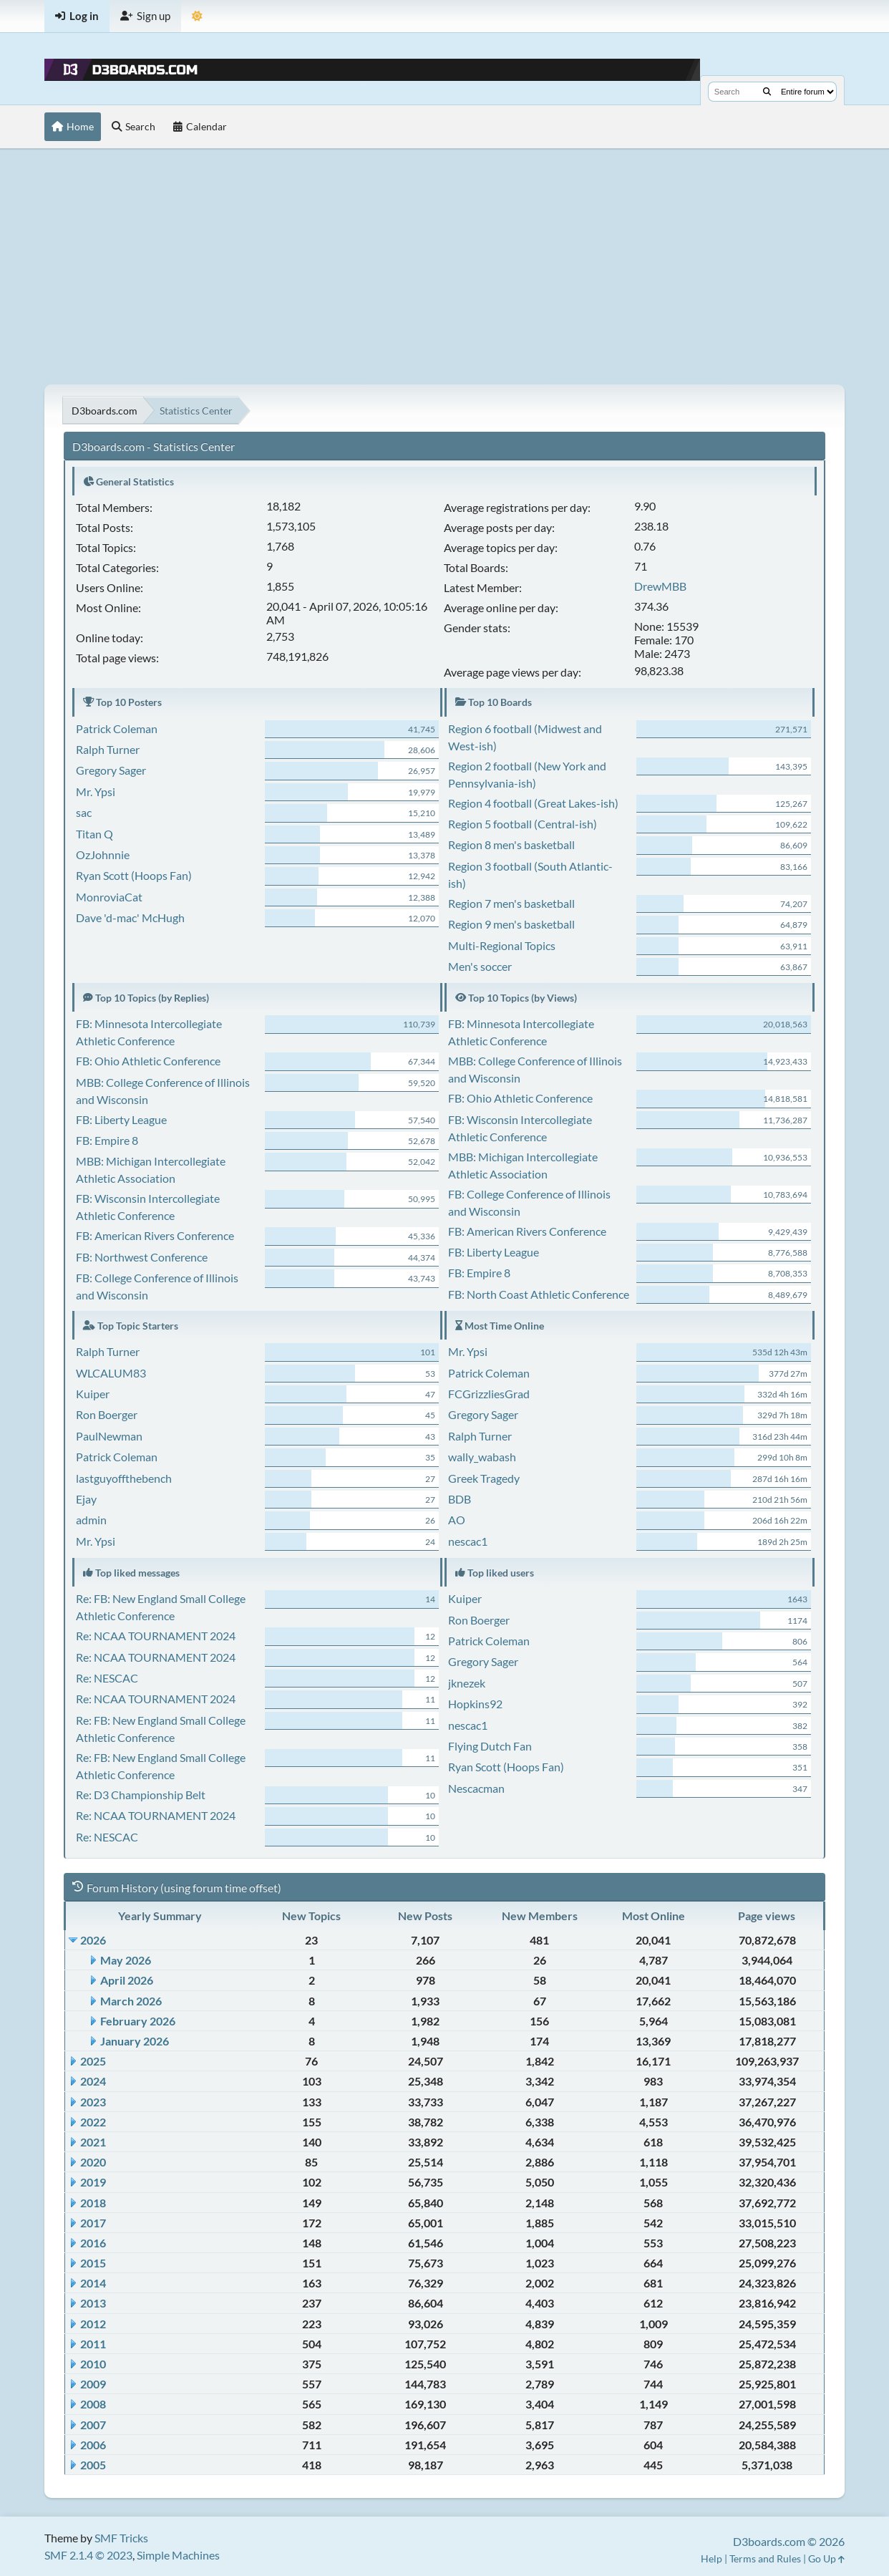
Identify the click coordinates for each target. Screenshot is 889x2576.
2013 (93, 2303)
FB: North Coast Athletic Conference (538, 1294)
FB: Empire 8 (107, 1140)
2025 (93, 2061)
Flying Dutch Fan (490, 1746)
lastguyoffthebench (124, 1478)
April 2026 (126, 1980)
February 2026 (137, 2021)
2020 (93, 2162)
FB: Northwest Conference (142, 1257)
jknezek (466, 1683)
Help (711, 2558)
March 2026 (131, 2001)
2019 (93, 2182)
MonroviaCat (109, 897)
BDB (459, 1499)
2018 (93, 2202)
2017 (93, 2222)
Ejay (86, 1499)
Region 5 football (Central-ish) (522, 824)
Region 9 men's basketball (511, 924)
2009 (93, 2384)
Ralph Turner (108, 749)
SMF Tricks (121, 2537)
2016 (93, 2243)
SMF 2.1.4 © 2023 (88, 2555)
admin (91, 1519)
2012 (93, 2323)
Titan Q (94, 834)
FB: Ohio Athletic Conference (148, 1060)
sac (84, 812)
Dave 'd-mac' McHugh (130, 917)
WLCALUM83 (111, 1373)
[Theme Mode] (197, 16)
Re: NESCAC (107, 1678)
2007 (93, 2424)
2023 (93, 2101)
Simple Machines (178, 2555)
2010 (93, 2364)
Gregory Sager (111, 770)
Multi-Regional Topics (501, 945)
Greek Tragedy (484, 1478)
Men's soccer (480, 966)
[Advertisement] (444, 266)
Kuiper (93, 1393)
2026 (93, 1940)
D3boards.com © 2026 (789, 2541)
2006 (93, 2444)
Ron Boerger (106, 1414)
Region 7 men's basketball (511, 903)
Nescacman (476, 1788)
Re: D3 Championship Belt (140, 1794)
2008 (93, 2404)
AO (456, 1519)
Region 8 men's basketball (511, 844)
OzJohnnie (103, 854)
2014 (93, 2283)
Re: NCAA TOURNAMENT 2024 (155, 1635)
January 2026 (134, 2041)
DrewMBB (660, 586)
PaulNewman (109, 1436)
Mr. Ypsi (95, 791)
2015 (93, 2263)
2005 (93, 2464)
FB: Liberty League (121, 1119)
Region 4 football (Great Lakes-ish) (533, 803)
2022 (93, 2122)
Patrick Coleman (116, 728)
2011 (93, 2343)
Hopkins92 (475, 1703)
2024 (93, 2081)
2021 (93, 2142)
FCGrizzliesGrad (489, 1393)
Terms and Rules (765, 2558)
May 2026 (125, 1960)
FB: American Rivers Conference (155, 1235)
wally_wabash (482, 1456)
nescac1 (467, 1541)
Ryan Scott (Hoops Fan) (134, 875)
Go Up (826, 2558)
